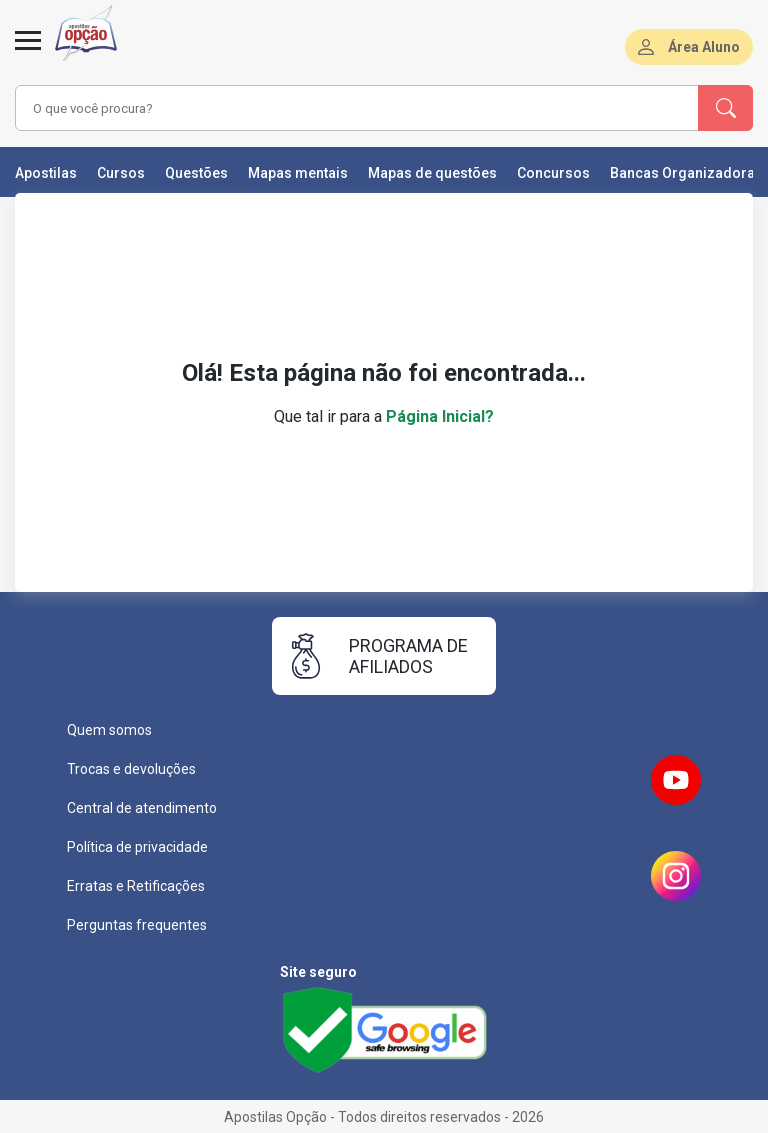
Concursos (553, 173)
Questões (196, 173)
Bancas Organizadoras (686, 173)
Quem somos (109, 730)
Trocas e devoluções (131, 769)
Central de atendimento (142, 808)
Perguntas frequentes (137, 925)
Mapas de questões (432, 173)
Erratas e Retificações (136, 886)
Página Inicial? (440, 416)
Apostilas (46, 173)
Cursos (121, 173)
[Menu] (28, 52)
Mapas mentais (298, 173)
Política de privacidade (137, 847)
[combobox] (329, 108)
